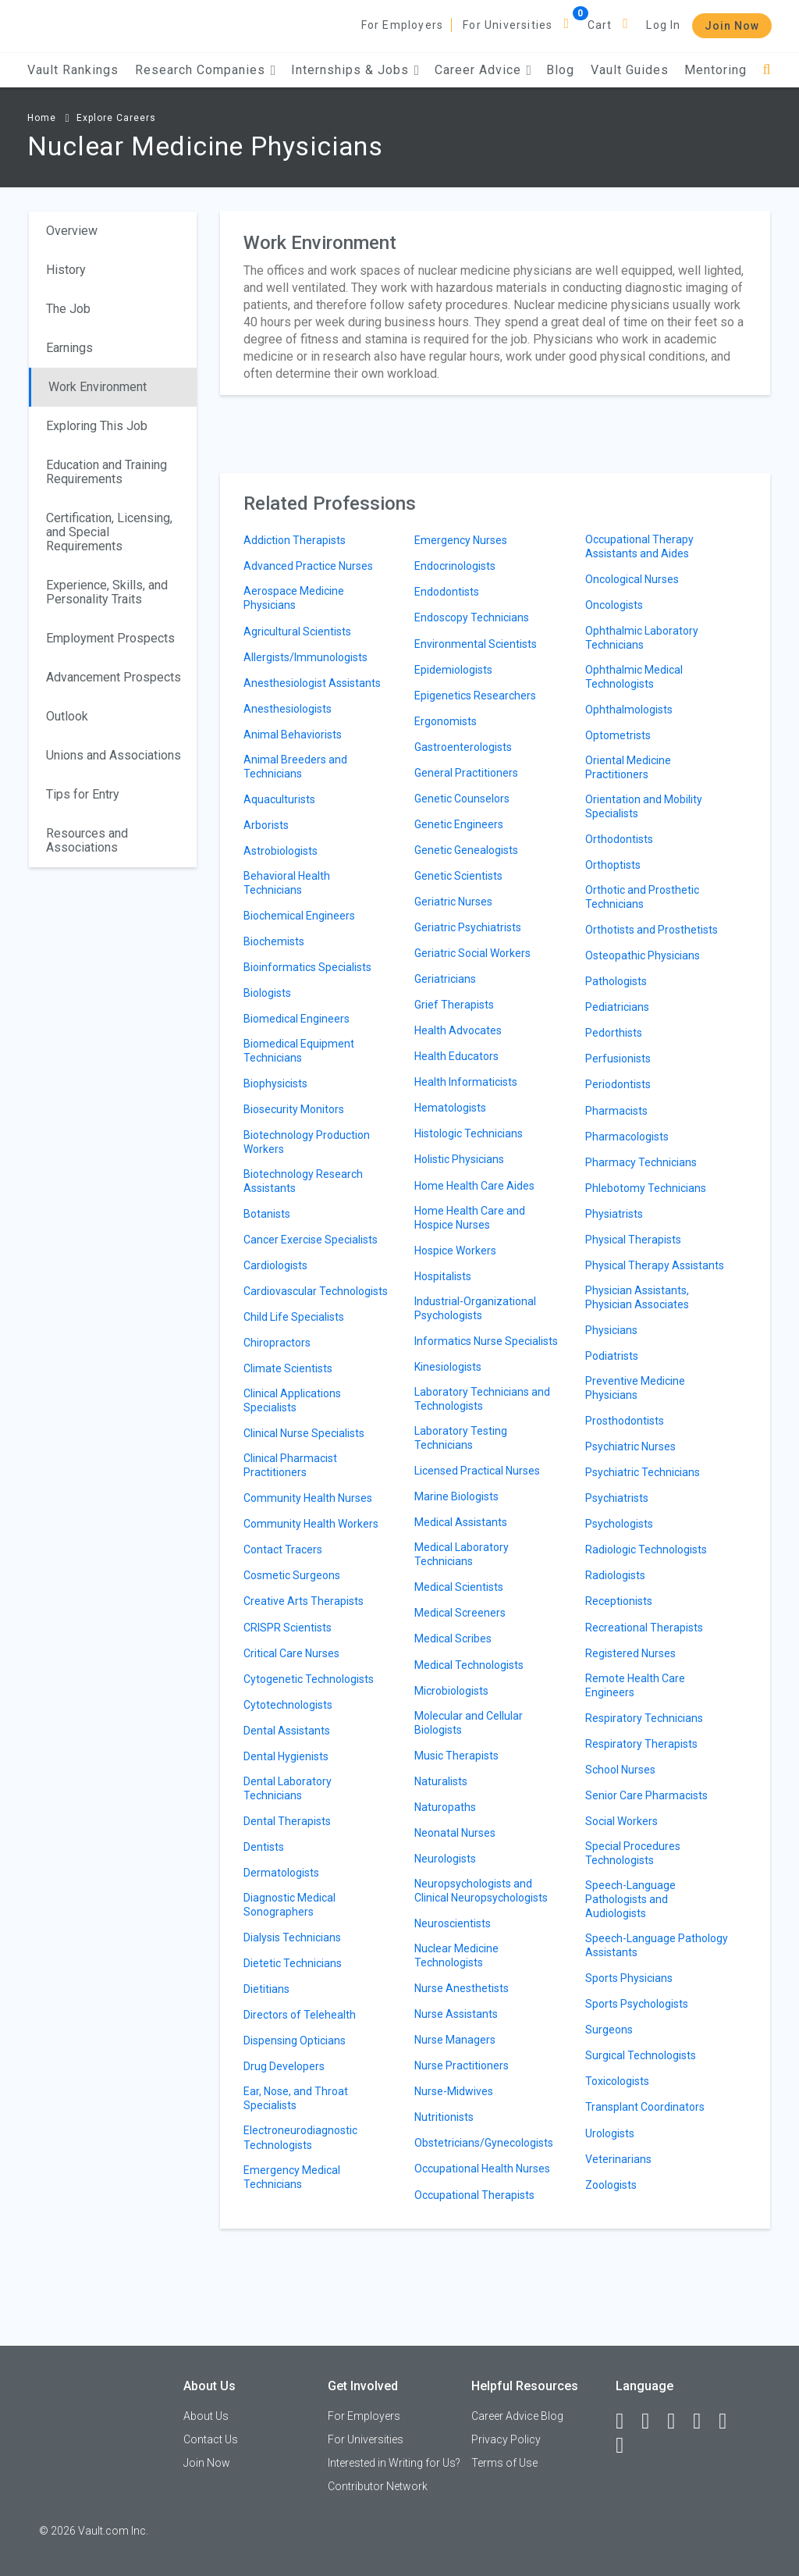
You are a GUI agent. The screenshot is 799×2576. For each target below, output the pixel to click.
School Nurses (620, 1769)
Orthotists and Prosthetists (651, 929)
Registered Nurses (630, 1653)
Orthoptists (613, 865)
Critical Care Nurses (291, 1653)
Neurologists (445, 1858)
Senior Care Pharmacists (646, 1795)
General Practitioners (466, 773)
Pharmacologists (627, 1136)
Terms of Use (504, 2463)
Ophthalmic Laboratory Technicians (641, 637)
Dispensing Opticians (294, 2040)
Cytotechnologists (287, 1705)
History (66, 269)
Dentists (263, 1847)
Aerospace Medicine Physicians (293, 598)
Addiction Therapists (294, 540)
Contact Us (210, 2439)
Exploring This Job (96, 425)
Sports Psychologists (636, 2004)
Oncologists (614, 605)
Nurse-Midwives (453, 2091)
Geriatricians (445, 979)
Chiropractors (277, 1342)
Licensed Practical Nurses (477, 1470)
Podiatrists (611, 1356)
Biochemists (273, 941)
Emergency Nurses (460, 540)
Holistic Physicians (459, 1159)
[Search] (766, 69)
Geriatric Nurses (453, 901)
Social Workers (621, 1821)
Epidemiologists (453, 670)
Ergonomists (445, 721)
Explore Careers (116, 117)
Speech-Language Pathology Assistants (656, 1945)
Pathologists (616, 981)
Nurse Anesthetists (461, 1988)
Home (41, 117)
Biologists (267, 993)
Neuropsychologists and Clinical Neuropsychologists (481, 1890)
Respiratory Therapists (641, 1744)
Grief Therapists (454, 1004)
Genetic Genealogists (466, 850)
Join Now (732, 26)
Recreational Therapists (644, 1627)
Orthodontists (619, 839)
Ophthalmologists (629, 709)
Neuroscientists (452, 1923)
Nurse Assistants (456, 2014)
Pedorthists (613, 1032)
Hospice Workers (455, 1250)
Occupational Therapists (474, 2195)
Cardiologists (275, 1265)
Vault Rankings (73, 69)
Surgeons (609, 2029)
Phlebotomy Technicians (645, 1188)
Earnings (69, 347)
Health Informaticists (465, 1082)
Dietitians (266, 1989)
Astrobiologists (280, 851)
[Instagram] (704, 2421)
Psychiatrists (616, 1498)
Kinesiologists (447, 1367)
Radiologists (615, 1575)
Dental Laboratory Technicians (287, 1788)
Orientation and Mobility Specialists (643, 806)
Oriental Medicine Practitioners (628, 767)
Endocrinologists (454, 566)
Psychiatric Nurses (630, 1446)
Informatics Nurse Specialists (486, 1341)
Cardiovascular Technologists (315, 1291)
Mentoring (715, 69)
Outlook (67, 716)
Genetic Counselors (462, 798)
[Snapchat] (626, 2445)
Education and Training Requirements (106, 471)
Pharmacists (616, 1111)
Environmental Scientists (475, 644)
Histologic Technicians (468, 1133)
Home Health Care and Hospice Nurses (469, 1217)
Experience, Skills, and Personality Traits (107, 592)
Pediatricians (617, 1007)
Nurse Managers (454, 2039)
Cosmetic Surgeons (291, 1575)
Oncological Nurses (632, 579)
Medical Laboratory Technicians (461, 1554)
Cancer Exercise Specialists (310, 1239)
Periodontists (618, 1084)
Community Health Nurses (307, 1498)
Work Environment (97, 386)
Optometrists (618, 735)
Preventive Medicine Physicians (635, 1388)
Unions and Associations (113, 755)
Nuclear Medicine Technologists (456, 1955)
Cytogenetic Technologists (308, 1679)
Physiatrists (614, 1214)
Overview (72, 230)
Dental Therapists (287, 1821)
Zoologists (611, 2185)
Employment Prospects (110, 638)
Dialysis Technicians (292, 1937)
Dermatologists (281, 1872)
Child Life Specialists (293, 1317)
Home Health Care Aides (474, 1185)
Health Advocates (458, 1030)
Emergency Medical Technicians (291, 2177)
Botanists (266, 1214)
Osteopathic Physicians (642, 955)
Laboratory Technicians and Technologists (482, 1399)
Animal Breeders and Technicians (295, 766)
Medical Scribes (453, 1638)
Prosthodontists (624, 1420)
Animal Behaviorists (292, 734)
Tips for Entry (82, 794)
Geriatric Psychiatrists (467, 927)
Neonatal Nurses (454, 1833)
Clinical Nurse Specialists (303, 1433)
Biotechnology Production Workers (306, 1142)
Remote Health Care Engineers (635, 1685)
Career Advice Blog (517, 2416)
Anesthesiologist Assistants (312, 683)
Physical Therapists (633, 1239)
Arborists (266, 825)
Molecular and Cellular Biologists (468, 1723)
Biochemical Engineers (299, 915)
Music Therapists (456, 1755)
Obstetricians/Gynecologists (483, 2143)
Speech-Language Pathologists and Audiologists (630, 1899)
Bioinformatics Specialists (307, 967)
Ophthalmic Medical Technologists (634, 677)
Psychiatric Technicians (642, 1472)
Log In (663, 25)
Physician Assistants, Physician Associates (637, 1297)
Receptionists (618, 1601)
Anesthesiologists (287, 709)
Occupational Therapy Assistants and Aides (639, 546)
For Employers (402, 25)
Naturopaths (445, 1807)
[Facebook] (626, 2421)
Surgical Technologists (640, 2055)
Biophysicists (275, 1083)
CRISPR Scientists (287, 1627)
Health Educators (456, 1056)
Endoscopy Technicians (471, 617)
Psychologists (619, 1523)
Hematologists (450, 1107)
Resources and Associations (87, 840)
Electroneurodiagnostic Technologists (300, 2137)
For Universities (507, 25)
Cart (600, 25)
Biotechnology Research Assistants (303, 1181)
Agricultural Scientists (297, 631)
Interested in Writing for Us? (394, 2463)
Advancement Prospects (113, 677)
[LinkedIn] (652, 2421)
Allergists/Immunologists (305, 657)
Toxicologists (617, 2081)
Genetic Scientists (458, 876)
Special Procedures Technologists (632, 1853)
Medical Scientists (458, 1587)
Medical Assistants (460, 1522)
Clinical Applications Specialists (292, 1400)
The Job (68, 308)
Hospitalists (442, 1276)
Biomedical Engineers (296, 1018)
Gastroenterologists (463, 747)
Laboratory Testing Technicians (460, 1438)
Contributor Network (378, 2486)
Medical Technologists (469, 1665)
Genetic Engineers (458, 824)
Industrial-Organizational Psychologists (475, 1308)
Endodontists (446, 591)
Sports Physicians (629, 1978)
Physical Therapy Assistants (654, 1265)
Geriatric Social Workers (472, 953)
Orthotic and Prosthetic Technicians (642, 897)
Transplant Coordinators (645, 2107)
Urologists (609, 2133)
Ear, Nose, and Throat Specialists (295, 2098)
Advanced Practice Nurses (308, 566)
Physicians (611, 1330)
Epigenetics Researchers (475, 695)
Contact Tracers (282, 1549)
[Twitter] (678, 2421)
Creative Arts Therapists (303, 1601)
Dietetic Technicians (292, 1963)
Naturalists (440, 1781)
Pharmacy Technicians (641, 1162)
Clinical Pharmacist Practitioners (290, 1465)
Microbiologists (451, 1691)
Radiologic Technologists (646, 1549)
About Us (206, 2416)
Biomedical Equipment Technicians (298, 1050)
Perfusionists (618, 1058)
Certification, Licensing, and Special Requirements (109, 532)
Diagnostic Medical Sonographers (289, 1904)
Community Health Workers (310, 1523)
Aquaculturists (279, 799)
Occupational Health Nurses (482, 2168)
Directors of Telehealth (299, 2014)
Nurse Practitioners (461, 2065)
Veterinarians (618, 2159)
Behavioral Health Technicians (286, 883)
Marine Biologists (456, 1496)
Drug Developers (284, 2066)
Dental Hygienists (285, 1756)
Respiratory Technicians (644, 1718)
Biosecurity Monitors (293, 1109)
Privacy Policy (506, 2439)
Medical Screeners (460, 1612)
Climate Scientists (287, 1368)
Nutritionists (444, 2117)
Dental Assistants (286, 1730)
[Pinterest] (729, 2421)
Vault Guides (630, 69)
